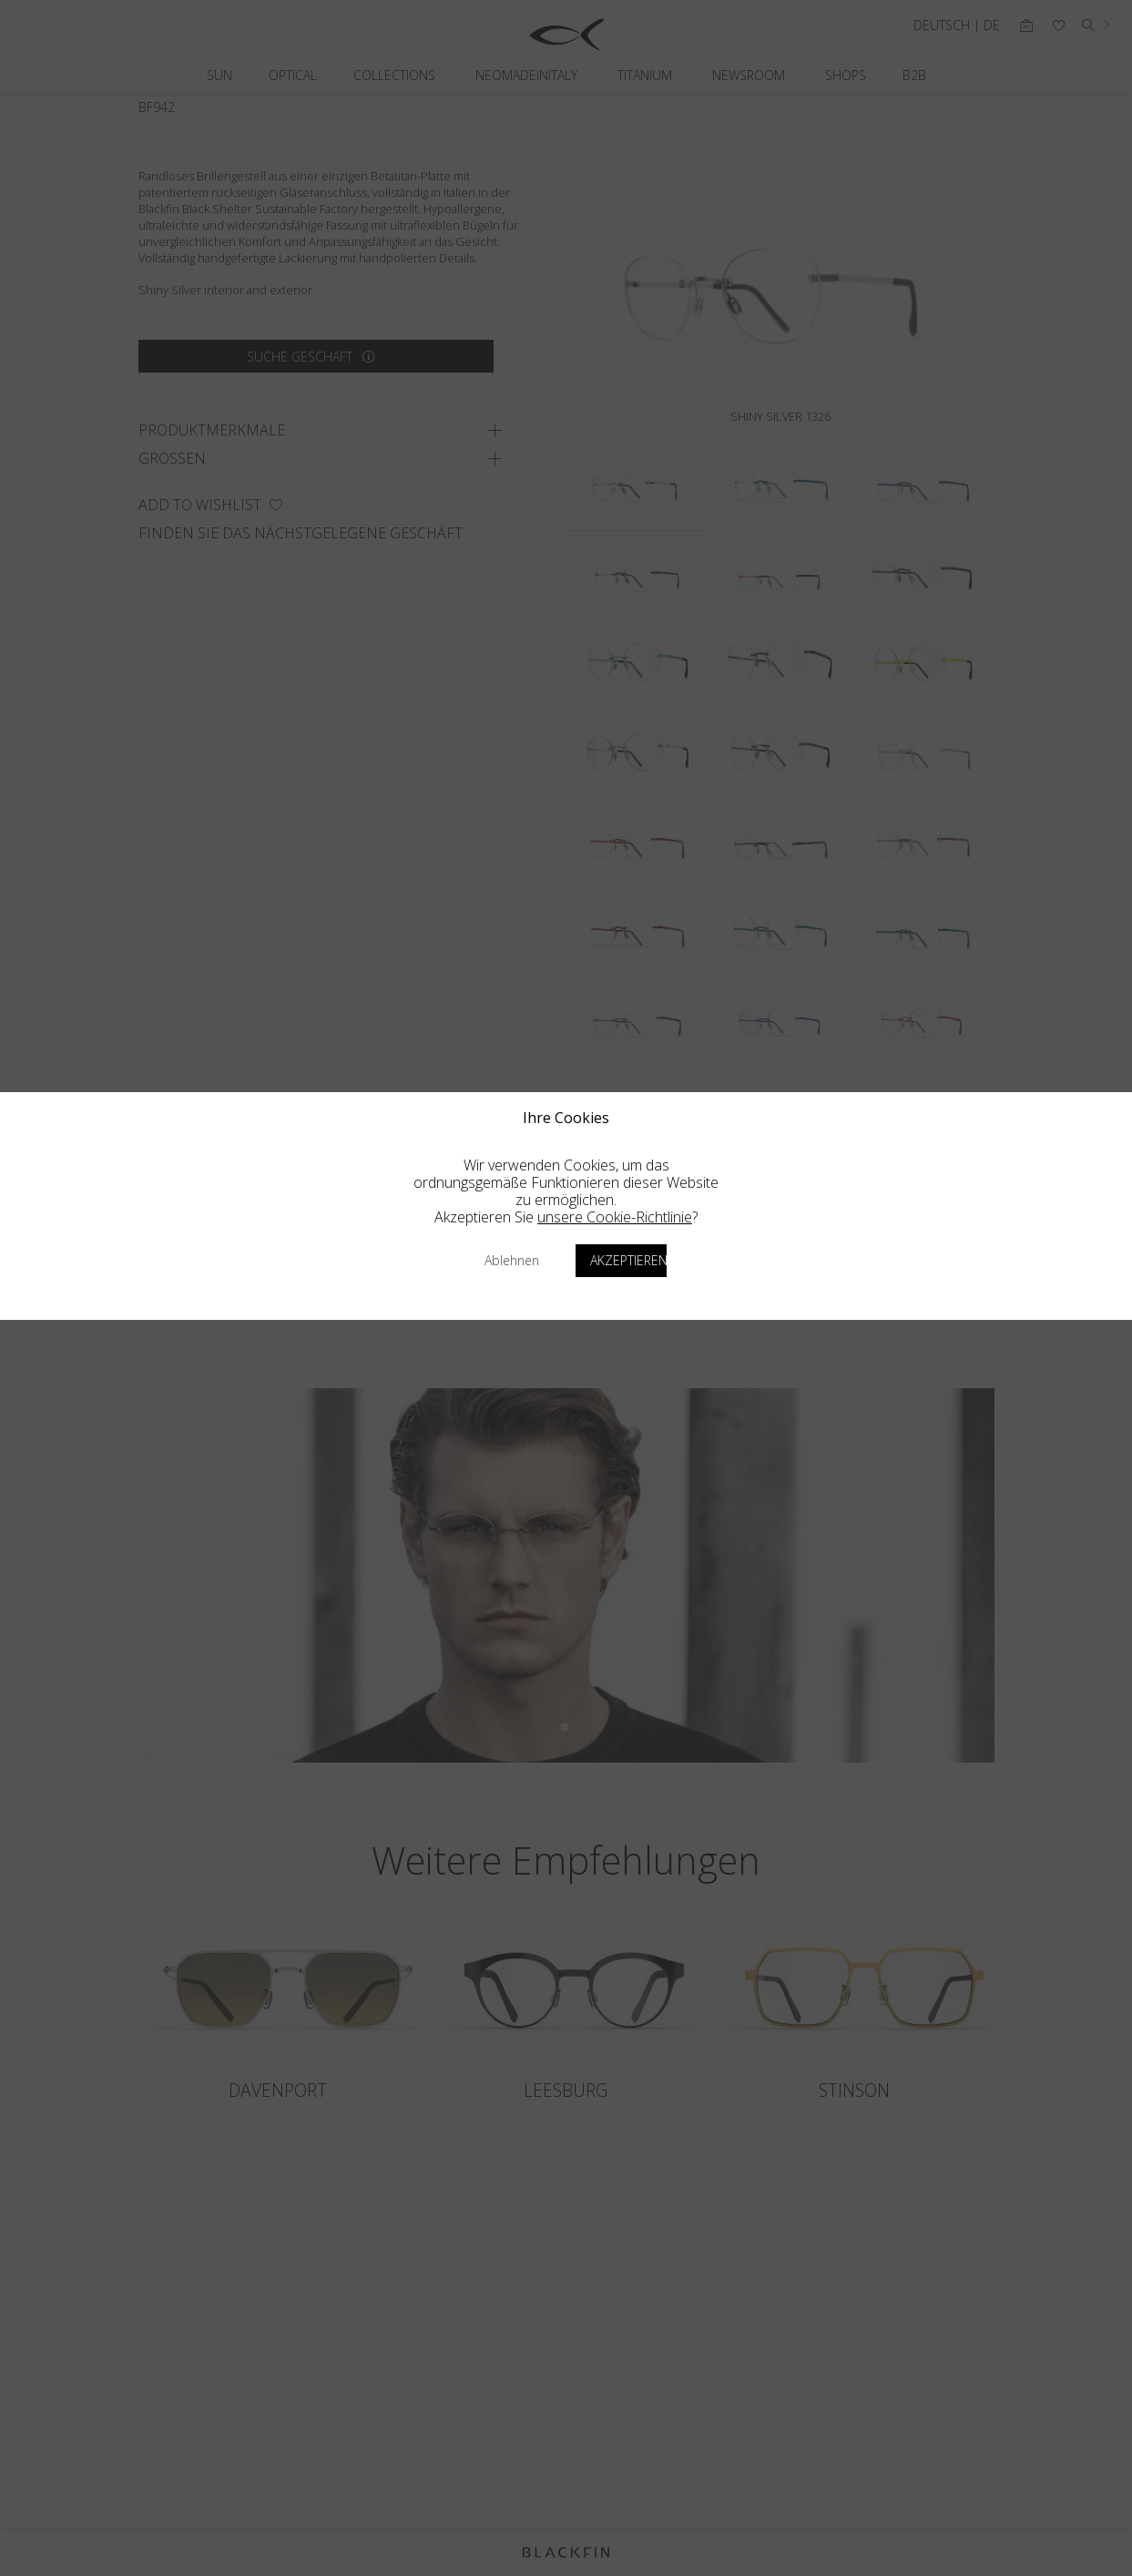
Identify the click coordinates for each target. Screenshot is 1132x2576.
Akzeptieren (628, 1260)
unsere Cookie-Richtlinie (614, 1217)
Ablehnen (511, 1260)
